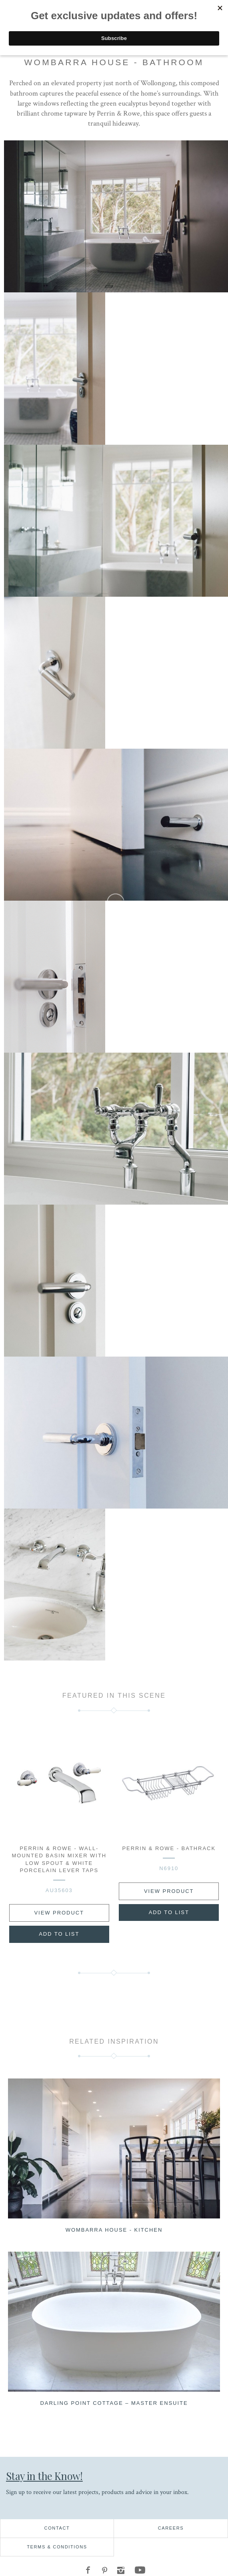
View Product (59, 1913)
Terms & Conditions (57, 2546)
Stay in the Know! (44, 2475)
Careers (171, 2528)
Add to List (59, 1934)
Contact (57, 2528)
